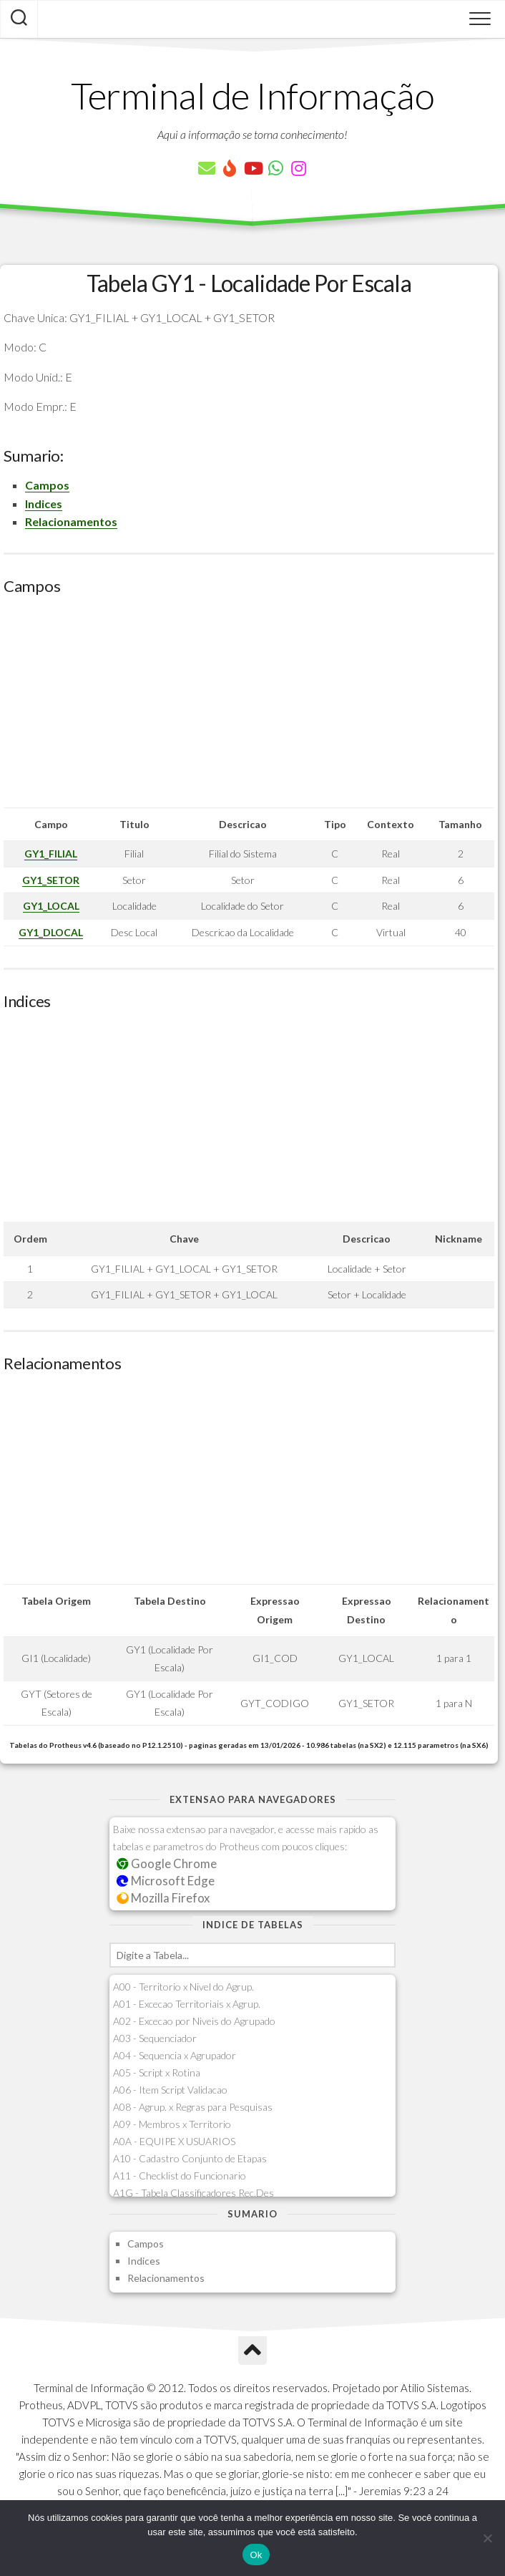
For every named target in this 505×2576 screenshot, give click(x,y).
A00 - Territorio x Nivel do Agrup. (183, 1986)
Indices (43, 503)
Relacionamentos (71, 521)
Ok (256, 2555)
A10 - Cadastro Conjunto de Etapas (190, 2158)
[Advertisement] (249, 707)
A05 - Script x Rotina (156, 2072)
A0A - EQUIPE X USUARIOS (174, 2141)
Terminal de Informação (252, 95)
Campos (47, 485)
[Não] (487, 2538)
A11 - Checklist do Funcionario (179, 2175)
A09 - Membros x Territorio (172, 2124)
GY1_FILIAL (50, 853)
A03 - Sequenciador (155, 2038)
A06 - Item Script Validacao (170, 2090)
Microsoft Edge (166, 1880)
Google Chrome (167, 1863)
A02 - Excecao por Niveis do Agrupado (194, 2021)
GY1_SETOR (50, 880)
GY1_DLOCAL (51, 932)
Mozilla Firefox (163, 1897)
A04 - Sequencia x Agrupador (174, 2055)
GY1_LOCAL (51, 906)
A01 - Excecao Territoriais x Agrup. (186, 2004)
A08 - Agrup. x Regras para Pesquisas (193, 2107)
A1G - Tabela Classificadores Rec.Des (193, 2193)
